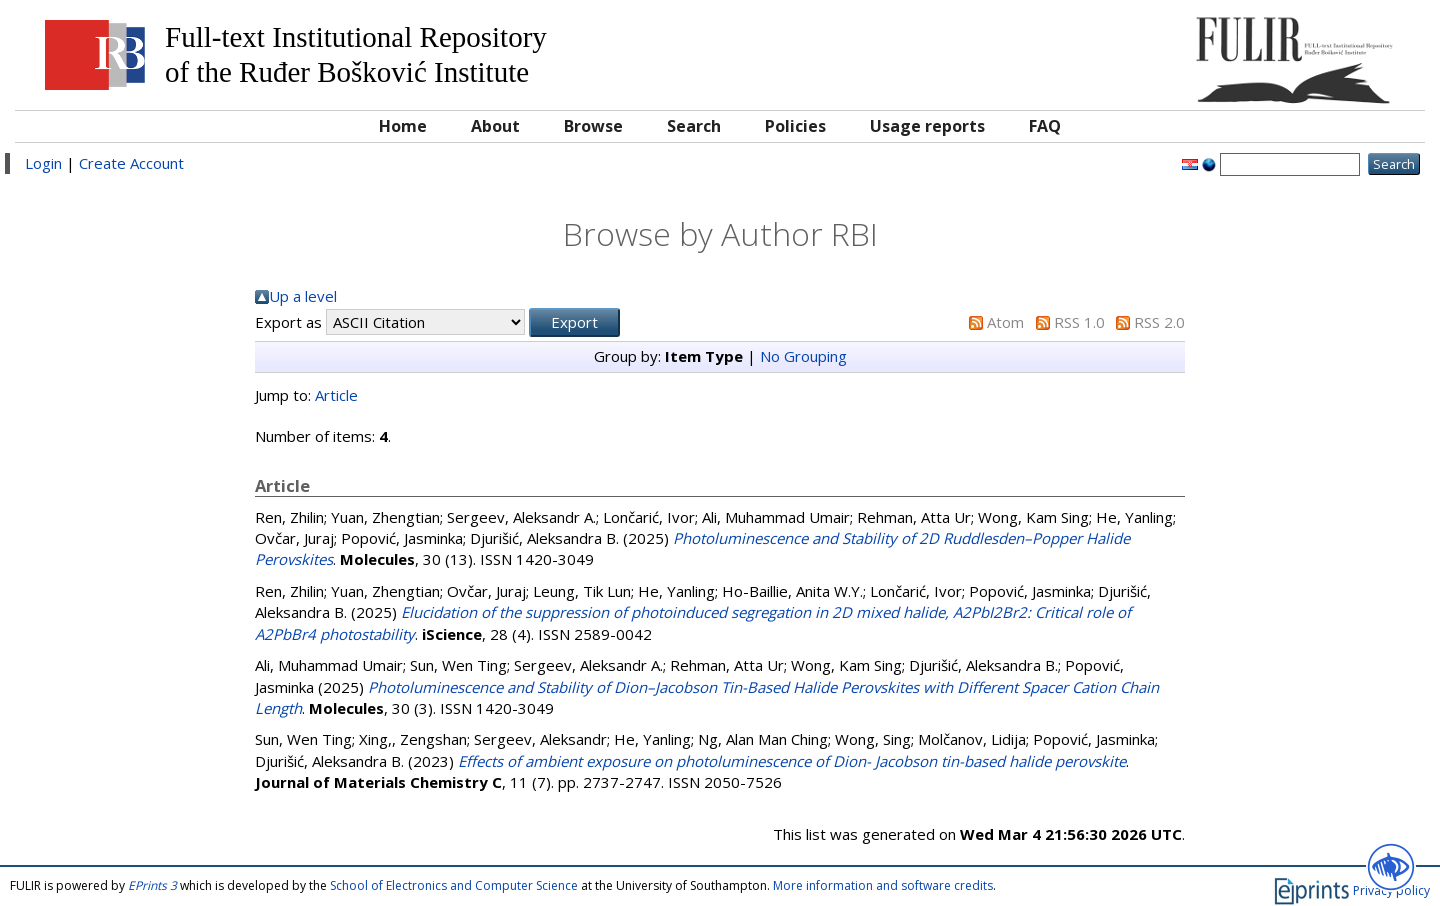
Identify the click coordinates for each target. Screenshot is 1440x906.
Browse (593, 126)
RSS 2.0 (1159, 322)
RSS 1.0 (1079, 322)
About (495, 126)
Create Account (131, 163)
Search (694, 126)
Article (336, 395)
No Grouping (803, 356)
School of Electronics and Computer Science (454, 885)
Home (403, 126)
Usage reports (927, 126)
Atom (1005, 322)
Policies (795, 126)
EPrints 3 (152, 885)
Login (43, 163)
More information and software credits (883, 885)
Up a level (303, 296)
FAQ (1045, 126)
